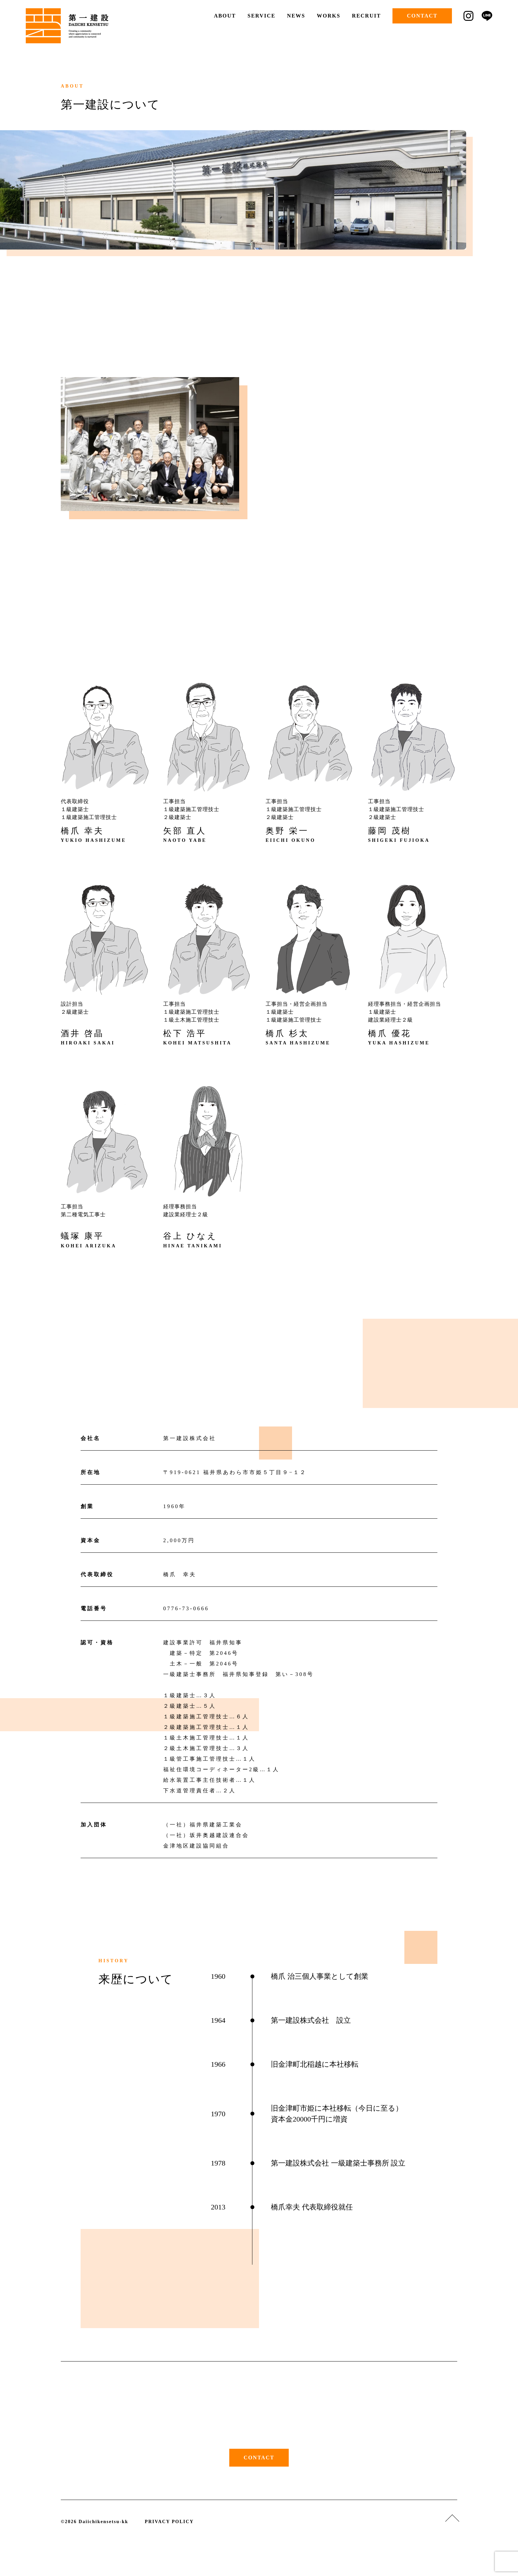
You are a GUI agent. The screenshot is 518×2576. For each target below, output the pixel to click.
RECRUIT (366, 16)
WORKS (328, 16)
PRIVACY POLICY (169, 2521)
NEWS (296, 16)
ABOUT (225, 16)
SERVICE (261, 16)
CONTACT (422, 16)
